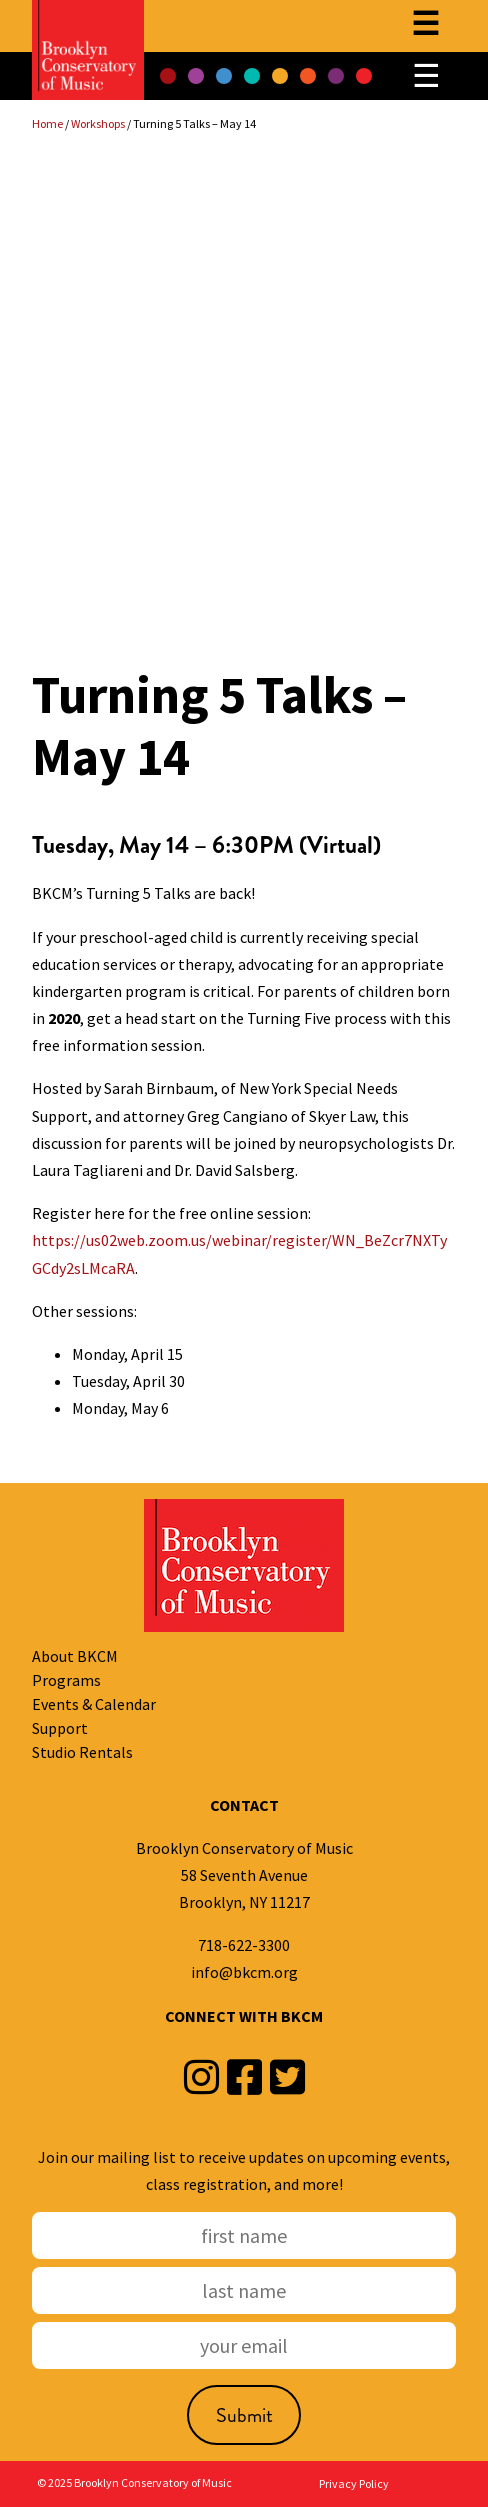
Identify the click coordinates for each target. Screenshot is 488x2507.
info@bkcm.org (244, 1972)
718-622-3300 (244, 1945)
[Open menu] (425, 26)
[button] (168, 76)
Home (47, 123)
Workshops (98, 123)
